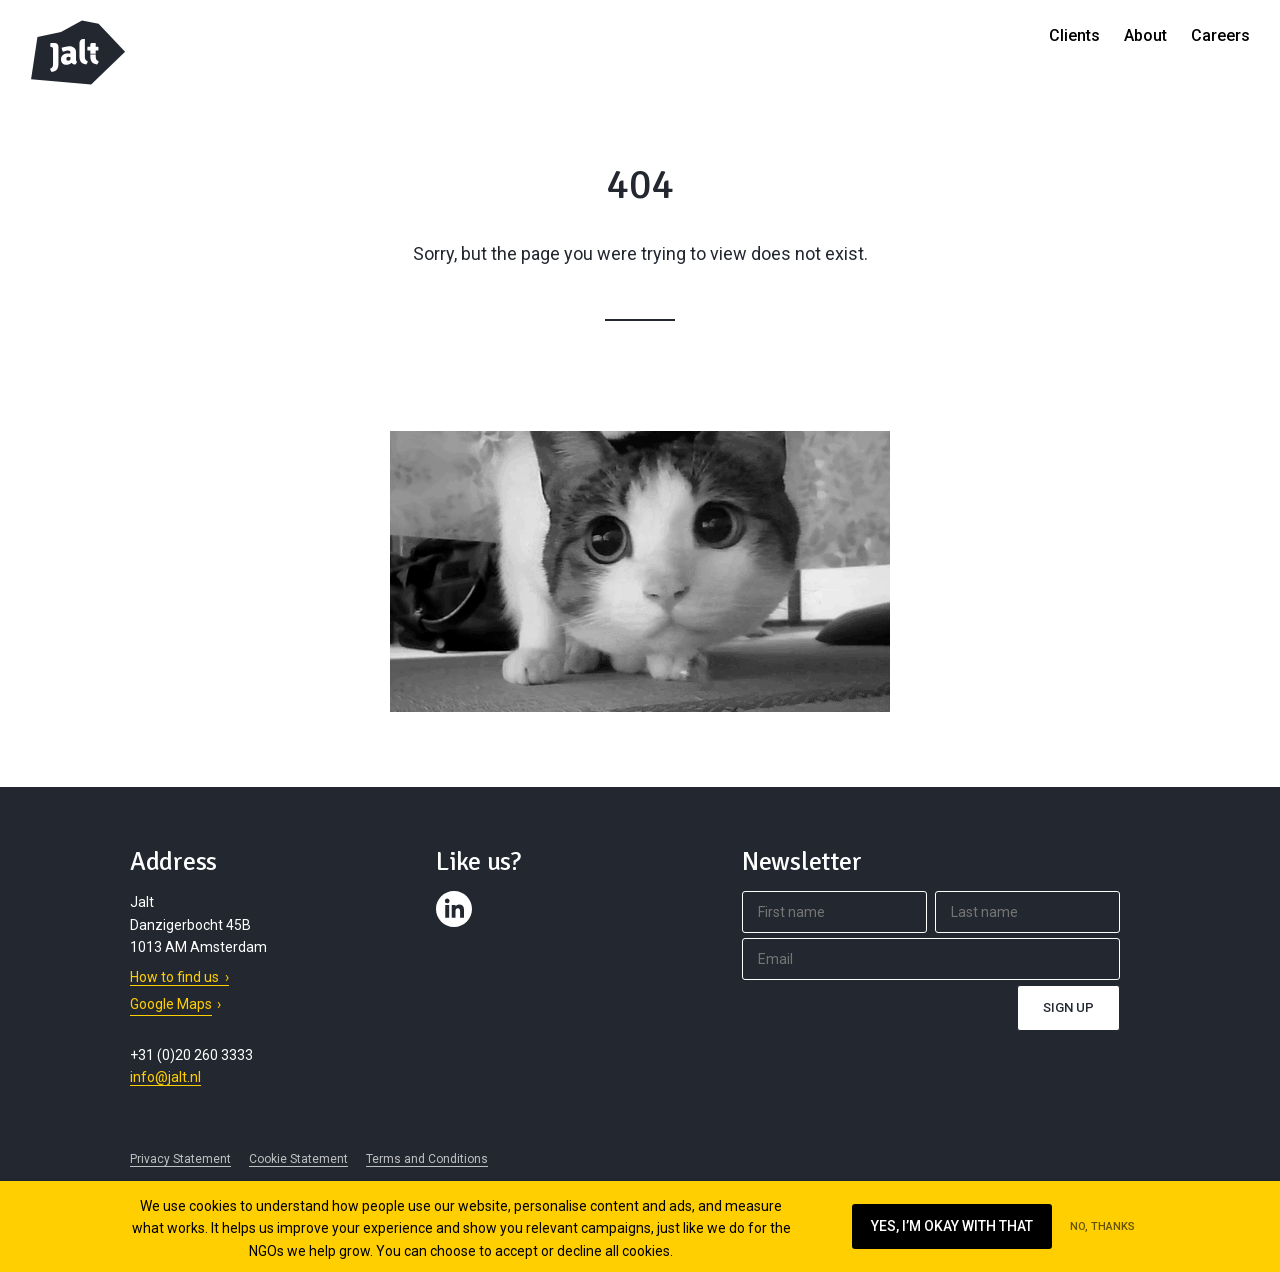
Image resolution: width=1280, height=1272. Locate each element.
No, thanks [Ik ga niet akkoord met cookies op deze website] (1102, 1226)
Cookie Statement (298, 1159)
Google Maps (171, 1004)
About (1145, 35)
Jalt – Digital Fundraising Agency (78, 52)
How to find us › (179, 977)
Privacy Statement (180, 1159)
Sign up (1068, 1007)
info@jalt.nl (165, 1077)
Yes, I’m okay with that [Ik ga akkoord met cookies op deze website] (952, 1226)
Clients (1074, 35)
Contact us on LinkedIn (457, 927)
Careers (1220, 35)
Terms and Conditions (427, 1159)
